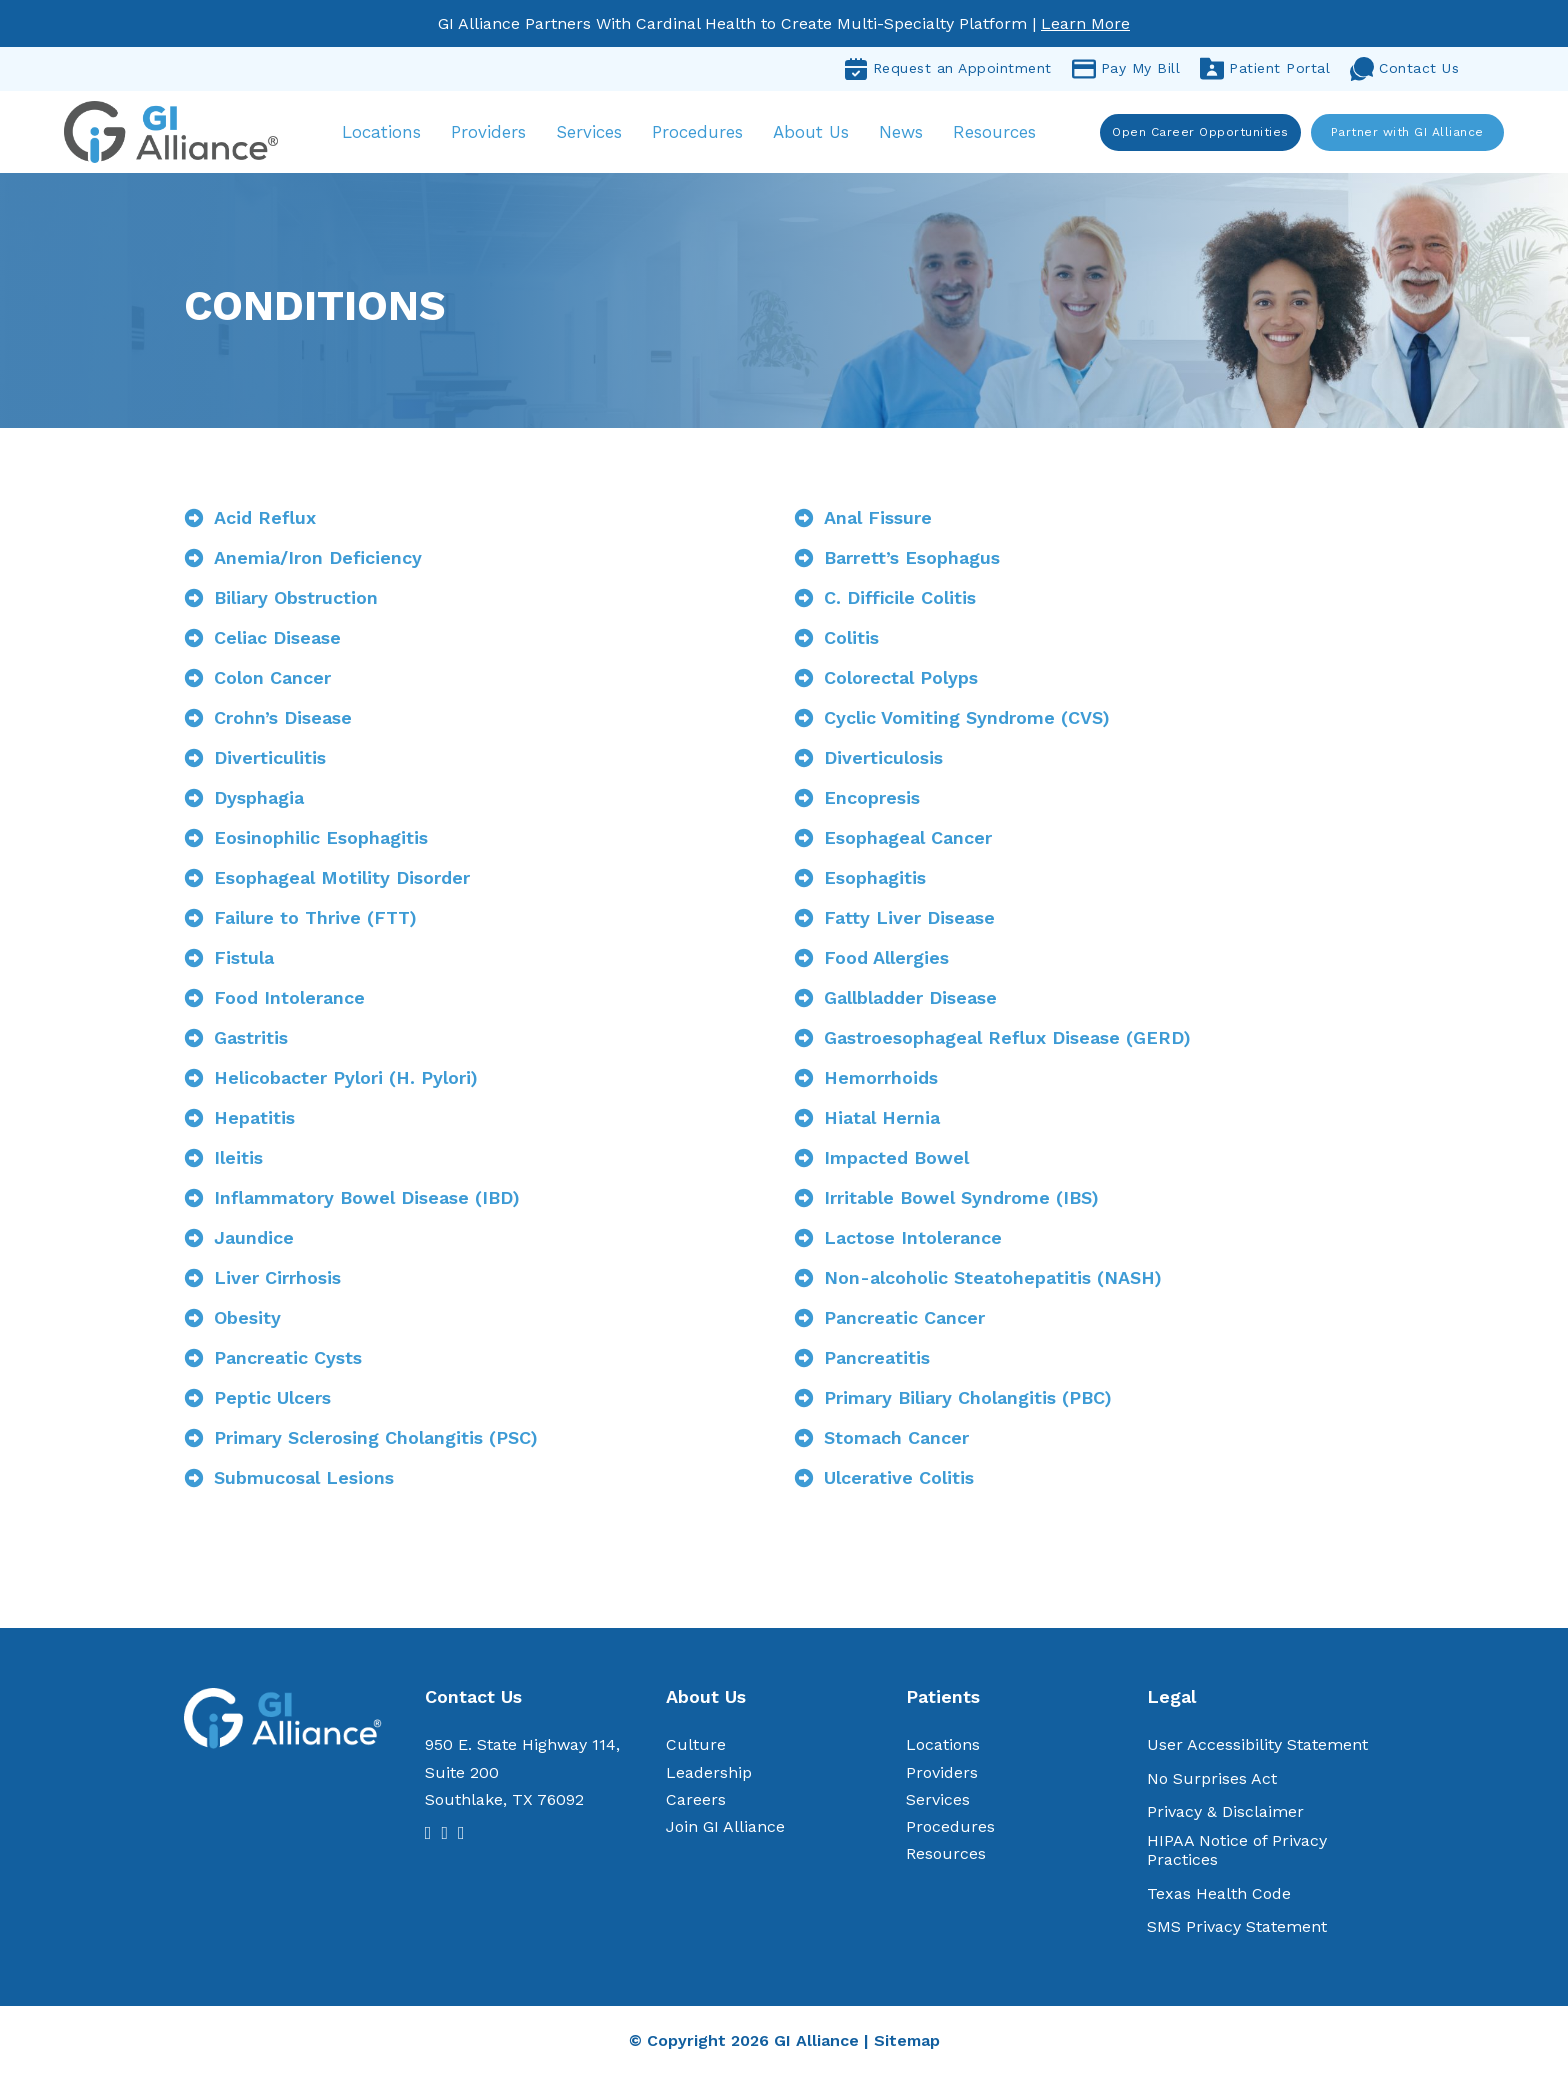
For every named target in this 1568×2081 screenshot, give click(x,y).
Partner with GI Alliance (1407, 134)
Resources (1002, 134)
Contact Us (1404, 69)
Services (597, 134)
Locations (389, 134)
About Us (819, 134)
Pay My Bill (1126, 69)
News (909, 134)
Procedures (705, 134)
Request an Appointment (948, 69)
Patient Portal (1265, 69)
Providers (496, 134)
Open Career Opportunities (1201, 134)
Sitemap (907, 2045)
